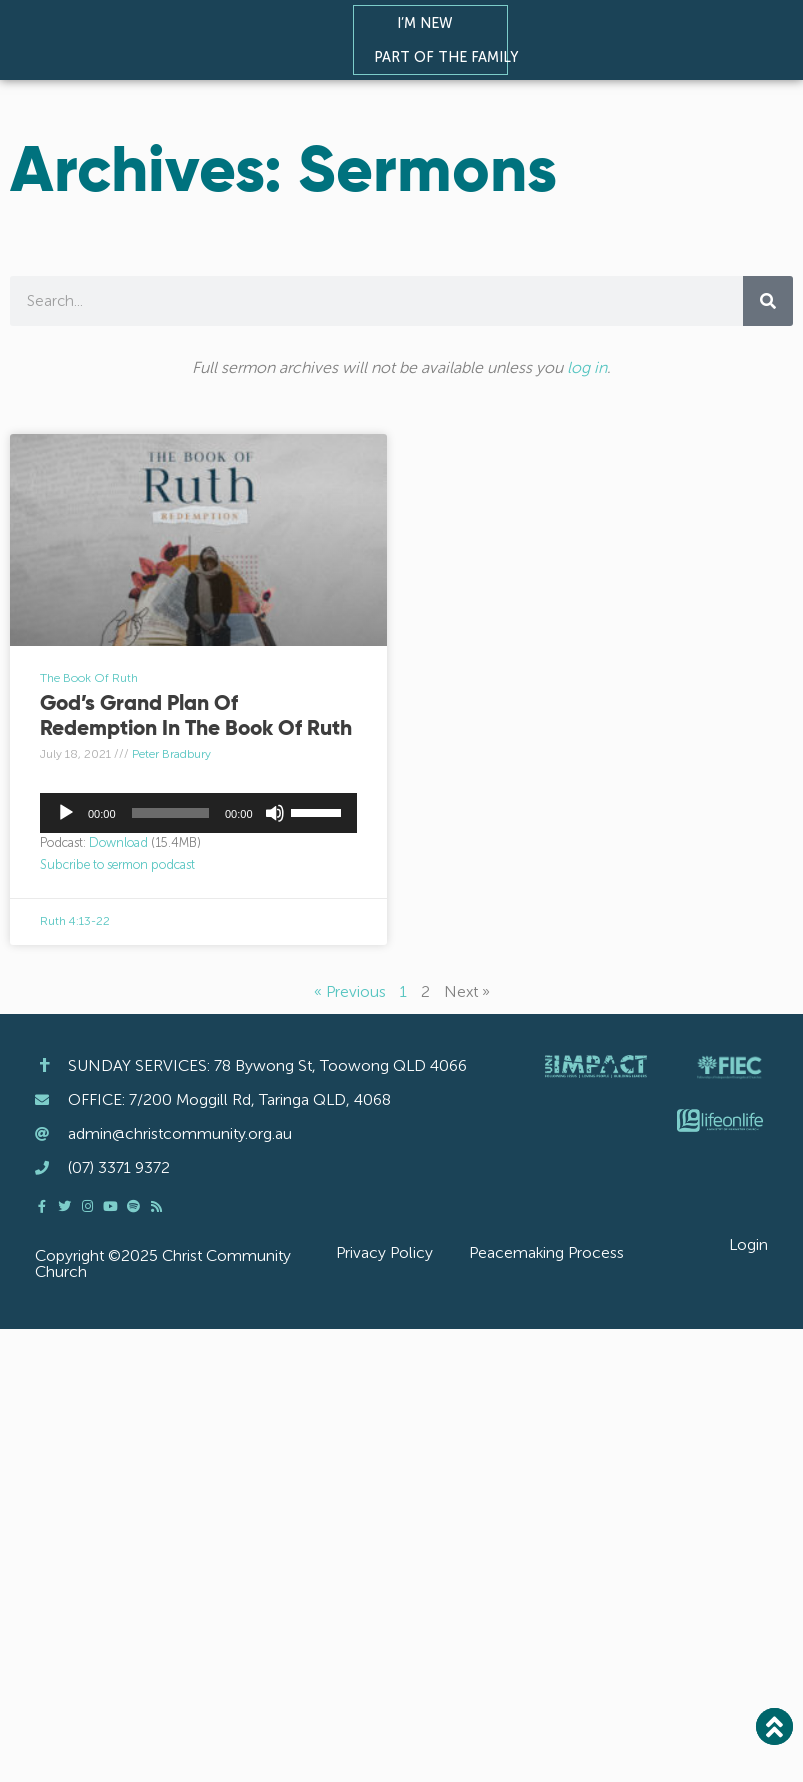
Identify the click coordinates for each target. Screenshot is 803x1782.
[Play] (66, 813)
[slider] (170, 813)
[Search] (768, 301)
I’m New (430, 23)
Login (748, 1244)
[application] (198, 813)
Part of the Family (451, 57)
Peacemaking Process (546, 1252)
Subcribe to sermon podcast (117, 864)
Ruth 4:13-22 (75, 921)
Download (118, 842)
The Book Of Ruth (89, 678)
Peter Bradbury (171, 754)
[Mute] (275, 813)
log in (587, 367)
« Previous (350, 991)
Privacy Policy (384, 1252)
